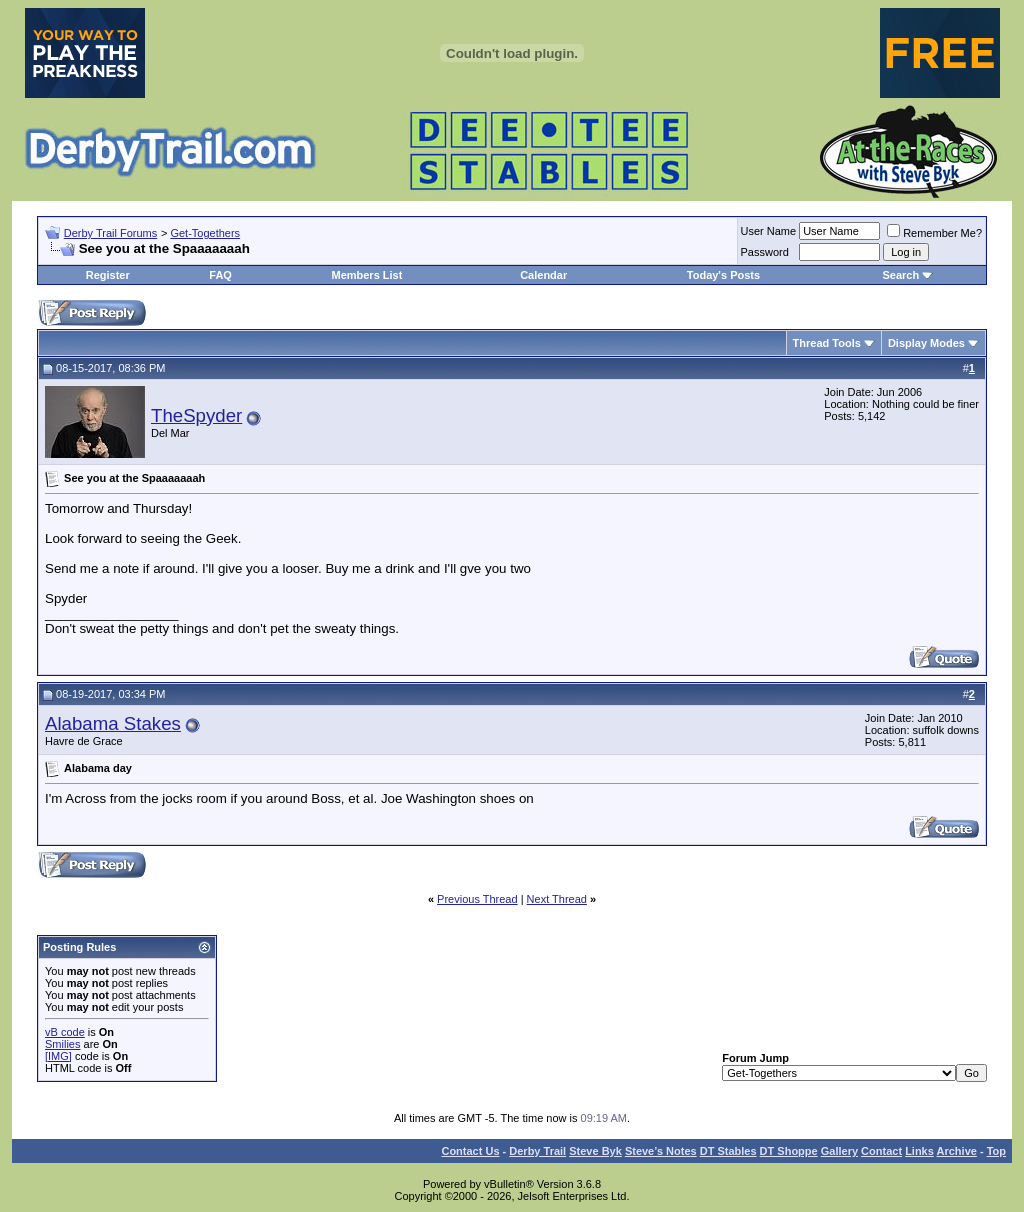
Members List (366, 275)
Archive (957, 1151)
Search (900, 275)
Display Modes (926, 343)
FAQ (220, 275)
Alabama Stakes (113, 723)
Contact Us (470, 1151)
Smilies (62, 1044)
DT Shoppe (789, 1151)
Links (919, 1151)
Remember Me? (934, 233)
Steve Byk (595, 1151)
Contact (881, 1151)
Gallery (839, 1151)
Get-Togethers (205, 233)
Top (996, 1151)
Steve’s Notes (661, 1151)
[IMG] (58, 1056)
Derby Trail (537, 1151)
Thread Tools (827, 343)
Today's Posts (723, 275)
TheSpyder (196, 415)
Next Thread (557, 899)
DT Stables (728, 1151)
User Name (769, 231)
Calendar (543, 275)
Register (108, 275)
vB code (65, 1032)
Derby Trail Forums (111, 233)
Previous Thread (477, 899)
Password (765, 252)
